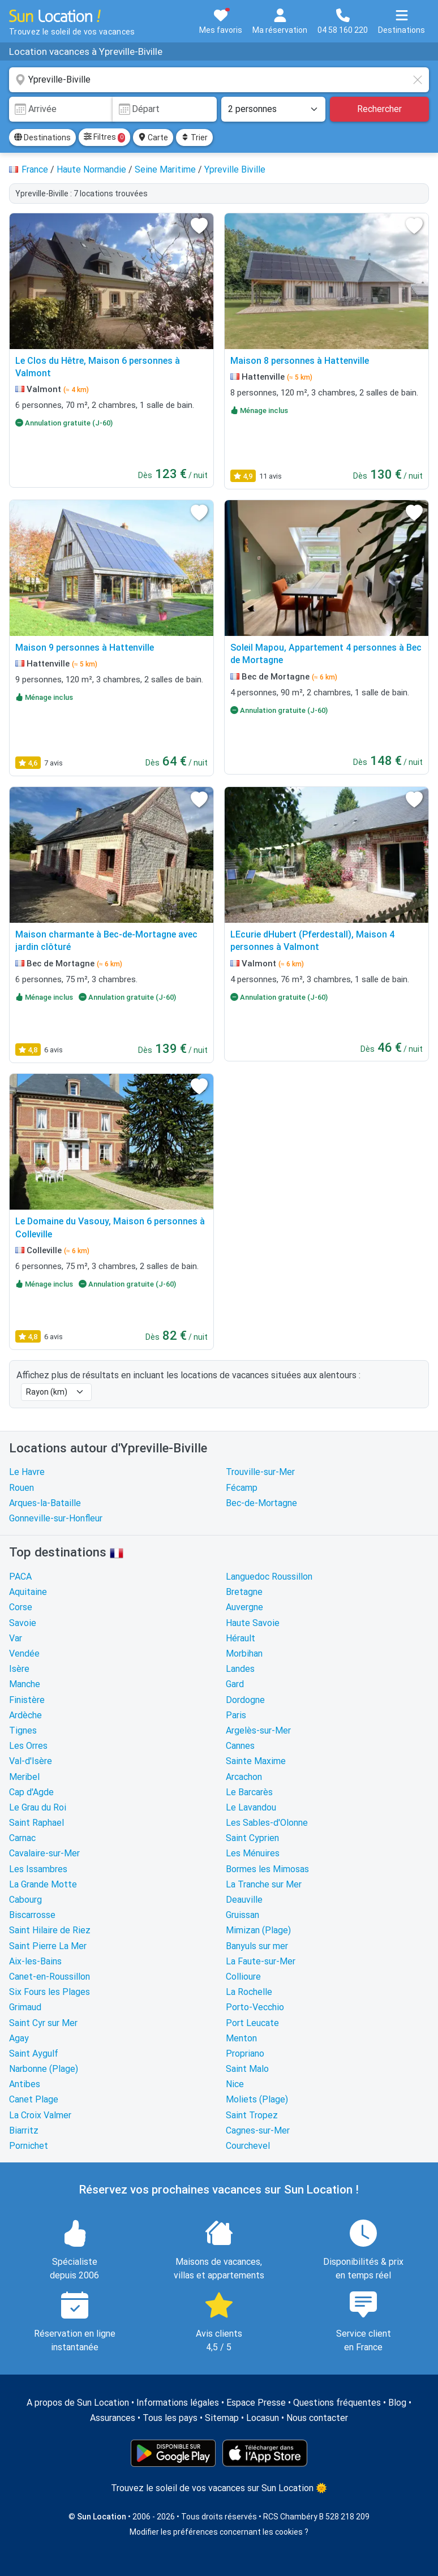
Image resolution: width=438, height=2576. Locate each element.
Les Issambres (38, 1869)
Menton (241, 2038)
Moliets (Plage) (257, 2099)
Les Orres (28, 1745)
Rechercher (379, 109)
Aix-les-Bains (35, 1961)
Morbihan (244, 1653)
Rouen (21, 1487)
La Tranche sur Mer (264, 1884)
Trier (194, 137)
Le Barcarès (249, 1792)
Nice (235, 2084)
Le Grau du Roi (37, 1807)
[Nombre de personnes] (273, 109)
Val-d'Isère (30, 1761)
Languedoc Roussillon (269, 1576)
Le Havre (27, 1472)
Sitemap (222, 2417)
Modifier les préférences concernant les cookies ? (219, 2531)
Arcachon (244, 1776)
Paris (236, 1715)
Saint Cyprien (252, 1838)
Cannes (240, 1745)
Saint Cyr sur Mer (43, 2023)
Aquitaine (28, 1591)
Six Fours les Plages (49, 1991)
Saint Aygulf (33, 2053)
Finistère (27, 1700)
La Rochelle (249, 1991)
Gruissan (242, 1915)
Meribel (24, 1776)
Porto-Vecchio (255, 2007)
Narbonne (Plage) (43, 2068)
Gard (235, 1684)
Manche (24, 1684)
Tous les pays (170, 2417)
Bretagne (244, 1591)
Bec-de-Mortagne (261, 1503)
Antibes (24, 2084)
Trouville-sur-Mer (260, 1472)
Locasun (262, 2417)
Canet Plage (33, 2099)
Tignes (23, 1730)
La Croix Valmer (40, 2115)
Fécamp (241, 1487)
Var (15, 1638)
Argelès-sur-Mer (258, 1730)
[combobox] (219, 79)
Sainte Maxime (256, 1761)
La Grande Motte (43, 1884)
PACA (20, 1576)
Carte (153, 137)
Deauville (244, 1899)
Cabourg (25, 1899)
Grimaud (25, 2007)
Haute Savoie (253, 1623)
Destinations (42, 137)
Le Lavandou (251, 1807)
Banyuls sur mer (257, 1946)
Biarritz (23, 2130)
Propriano (245, 2053)
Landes (240, 1668)
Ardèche (25, 1715)
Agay (19, 2038)
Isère (19, 1668)
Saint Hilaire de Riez (50, 1930)
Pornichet (28, 2145)
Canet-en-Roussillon (49, 1976)
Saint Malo (247, 2068)
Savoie (22, 1623)
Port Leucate (252, 2023)
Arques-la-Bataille (45, 1503)
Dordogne (245, 1700)
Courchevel (248, 2145)
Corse (20, 1607)
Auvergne (244, 1607)
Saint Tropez (252, 2115)
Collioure (243, 1976)
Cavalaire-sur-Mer (44, 1853)
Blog (397, 2402)
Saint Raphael (36, 1822)
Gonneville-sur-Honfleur (55, 1518)
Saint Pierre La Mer (48, 1946)
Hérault (240, 1638)
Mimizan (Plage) (258, 1930)
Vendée (24, 1653)
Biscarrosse (32, 1915)
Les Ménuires (253, 1853)
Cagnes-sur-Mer (258, 2130)
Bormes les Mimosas (267, 1869)
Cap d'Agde (31, 1792)
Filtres (104, 137)
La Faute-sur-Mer (260, 1961)
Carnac (22, 1838)
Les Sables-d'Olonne (267, 1822)
